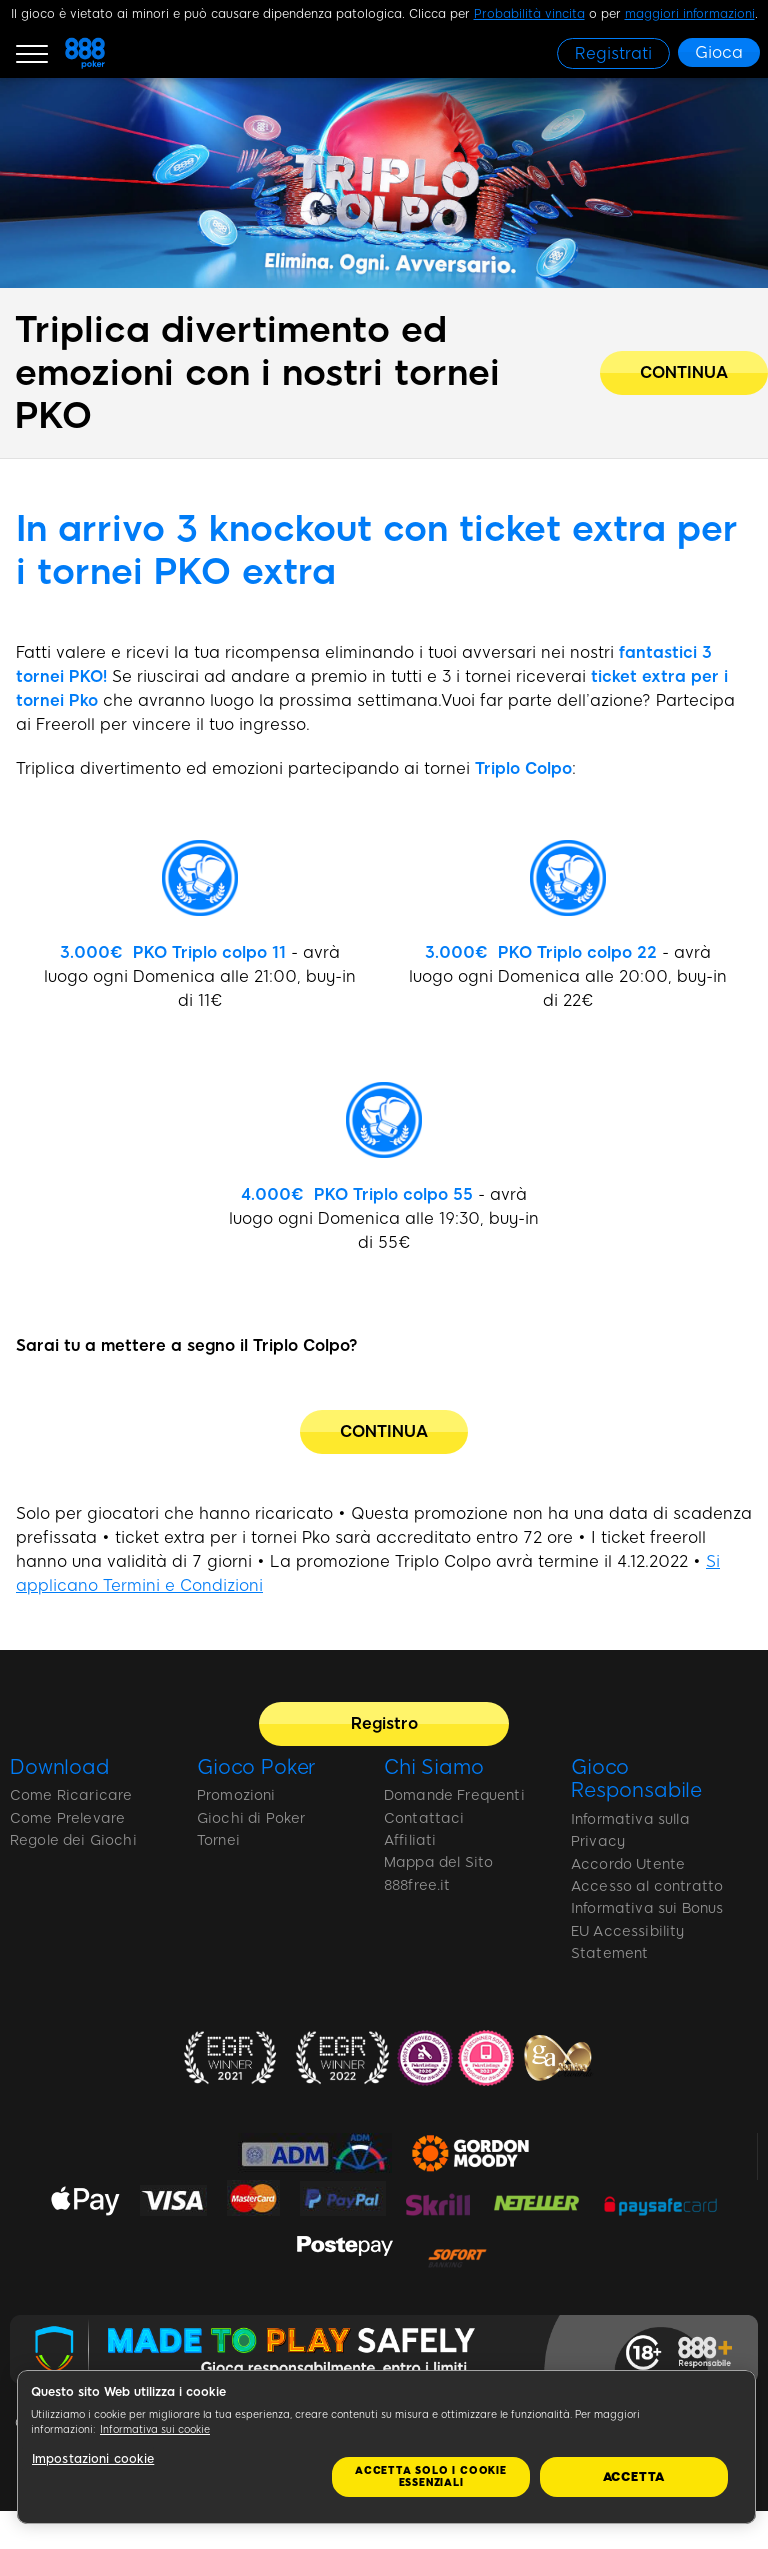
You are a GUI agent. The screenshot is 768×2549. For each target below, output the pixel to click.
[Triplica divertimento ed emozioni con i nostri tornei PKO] (684, 373)
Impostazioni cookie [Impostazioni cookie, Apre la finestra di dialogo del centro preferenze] (93, 2459)
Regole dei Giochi (73, 1840)
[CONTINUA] (384, 1432)
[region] (386, 2447)
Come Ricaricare (71, 1795)
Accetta (634, 2477)
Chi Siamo (434, 1767)
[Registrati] (613, 53)
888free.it (417, 1885)
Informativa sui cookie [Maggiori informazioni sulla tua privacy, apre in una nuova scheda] (155, 2429)
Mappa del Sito (438, 1862)
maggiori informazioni (690, 14)
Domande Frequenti (454, 1795)
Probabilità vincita (529, 14)
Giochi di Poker (251, 1818)
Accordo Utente (628, 1864)
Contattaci (424, 1818)
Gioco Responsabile (636, 1779)
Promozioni (236, 1795)
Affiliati (410, 1840)
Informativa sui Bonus (647, 1908)
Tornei (218, 1840)
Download (60, 1767)
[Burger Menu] (32, 53)
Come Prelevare (67, 1818)
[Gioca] (719, 52)
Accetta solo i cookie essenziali (431, 2476)
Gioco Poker (256, 1767)
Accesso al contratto (647, 1886)
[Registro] (384, 1724)
